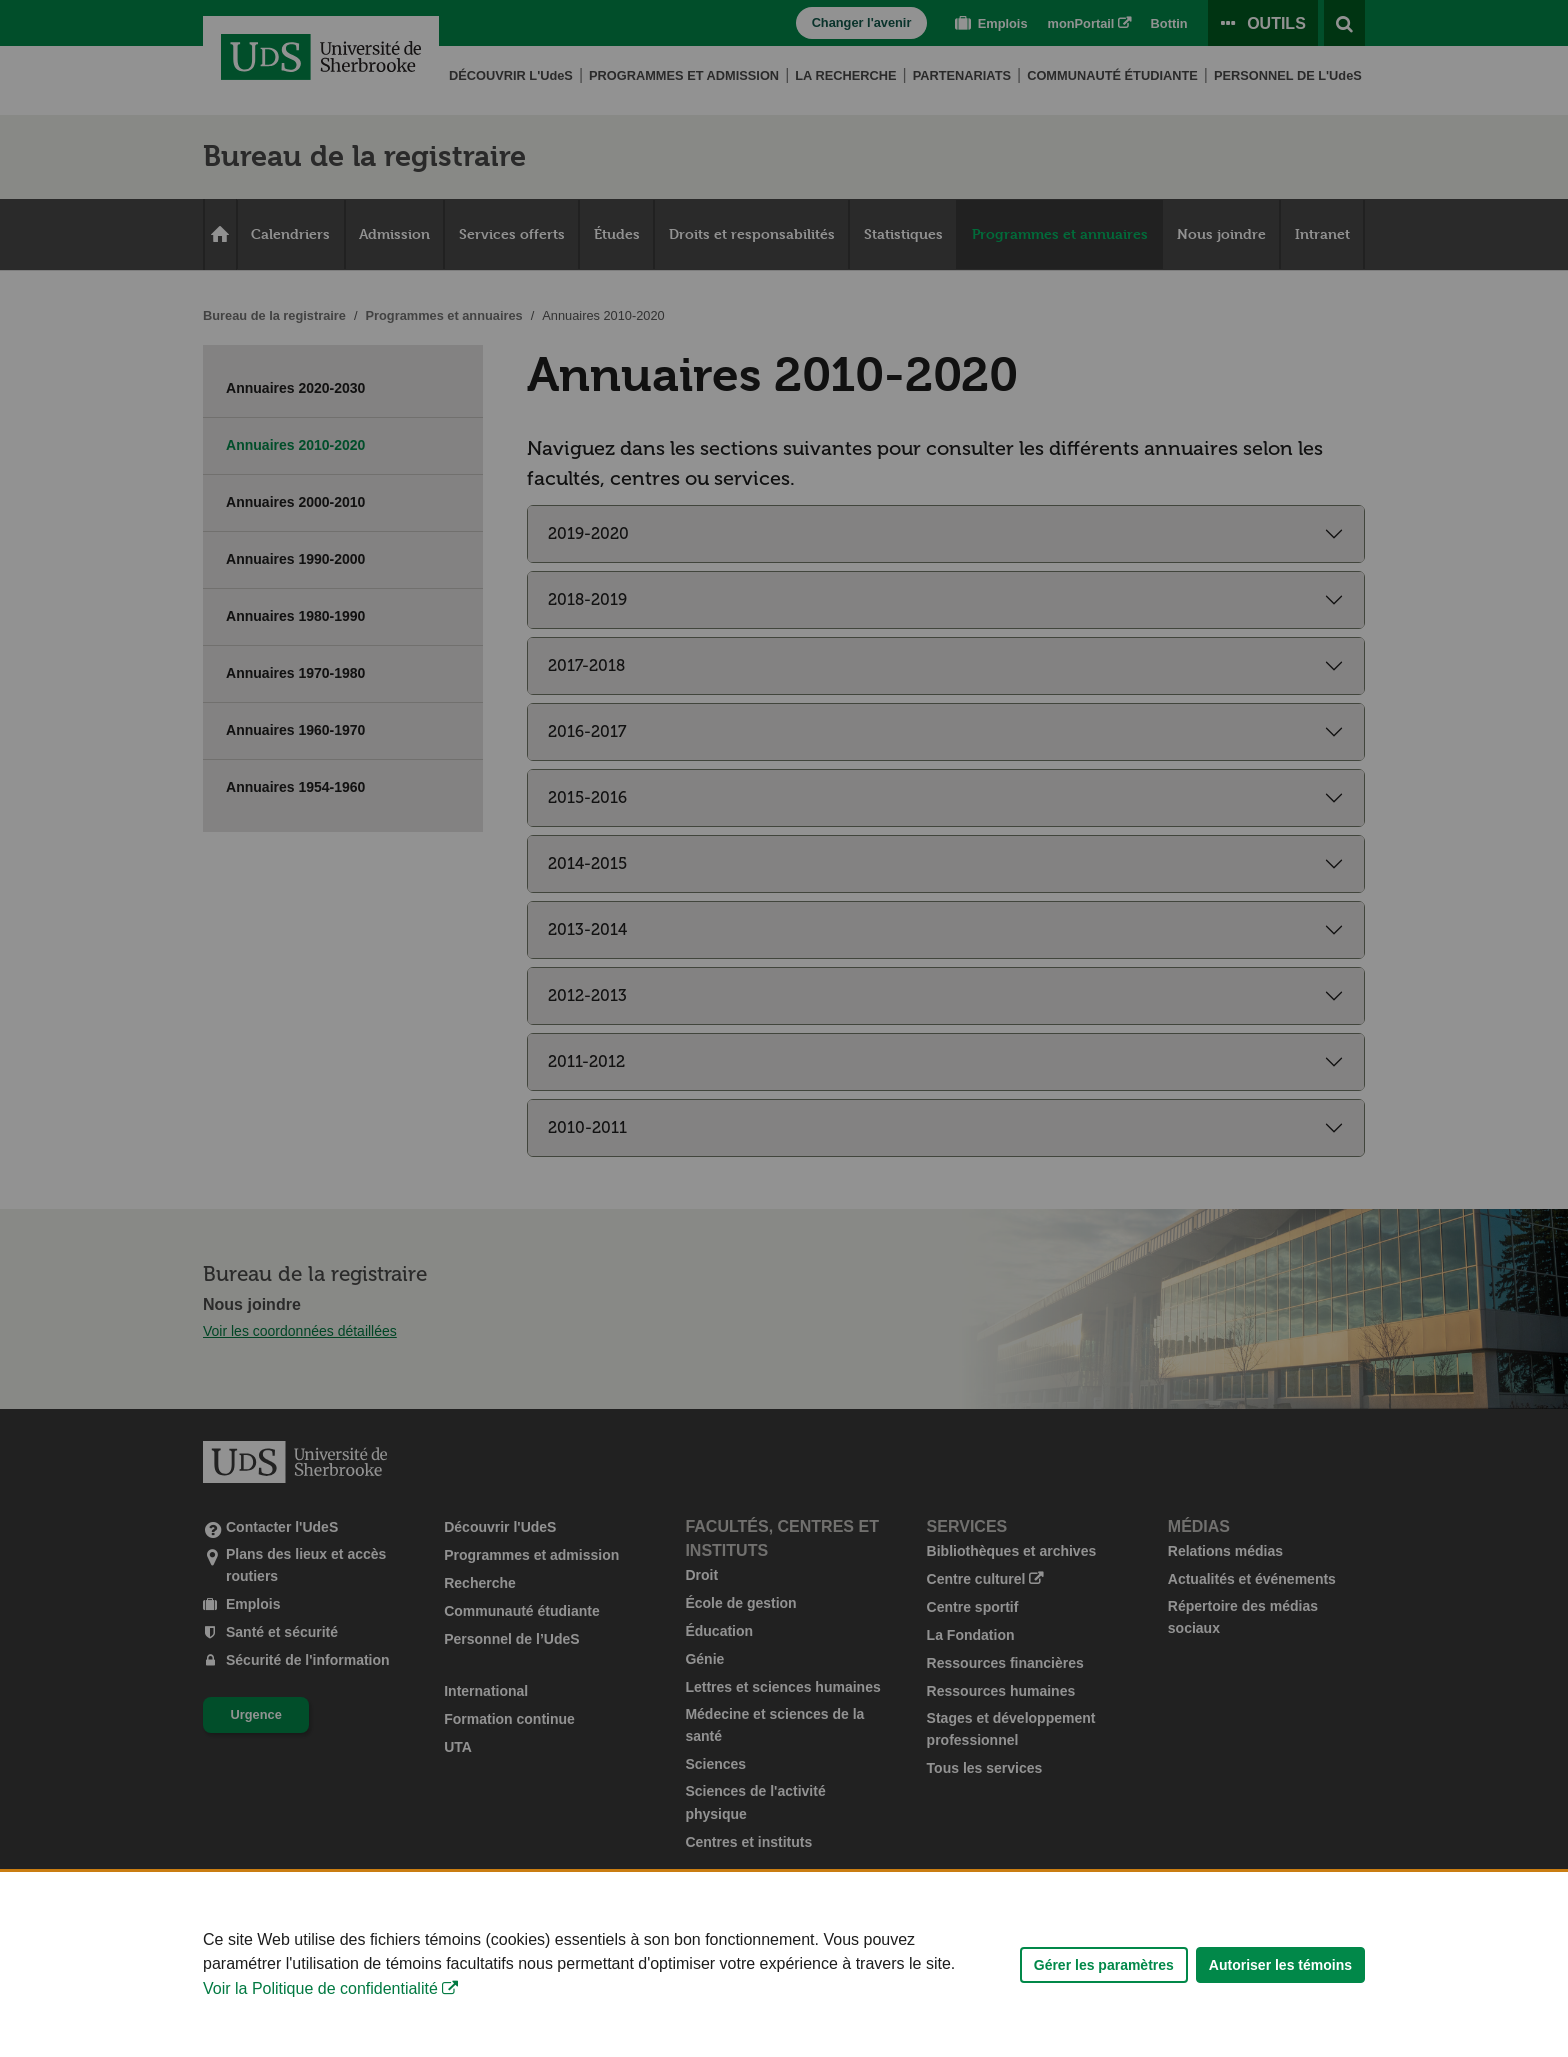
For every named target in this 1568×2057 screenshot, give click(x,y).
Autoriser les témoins (1280, 1988)
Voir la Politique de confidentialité (320, 2011)
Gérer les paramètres (1104, 1988)
